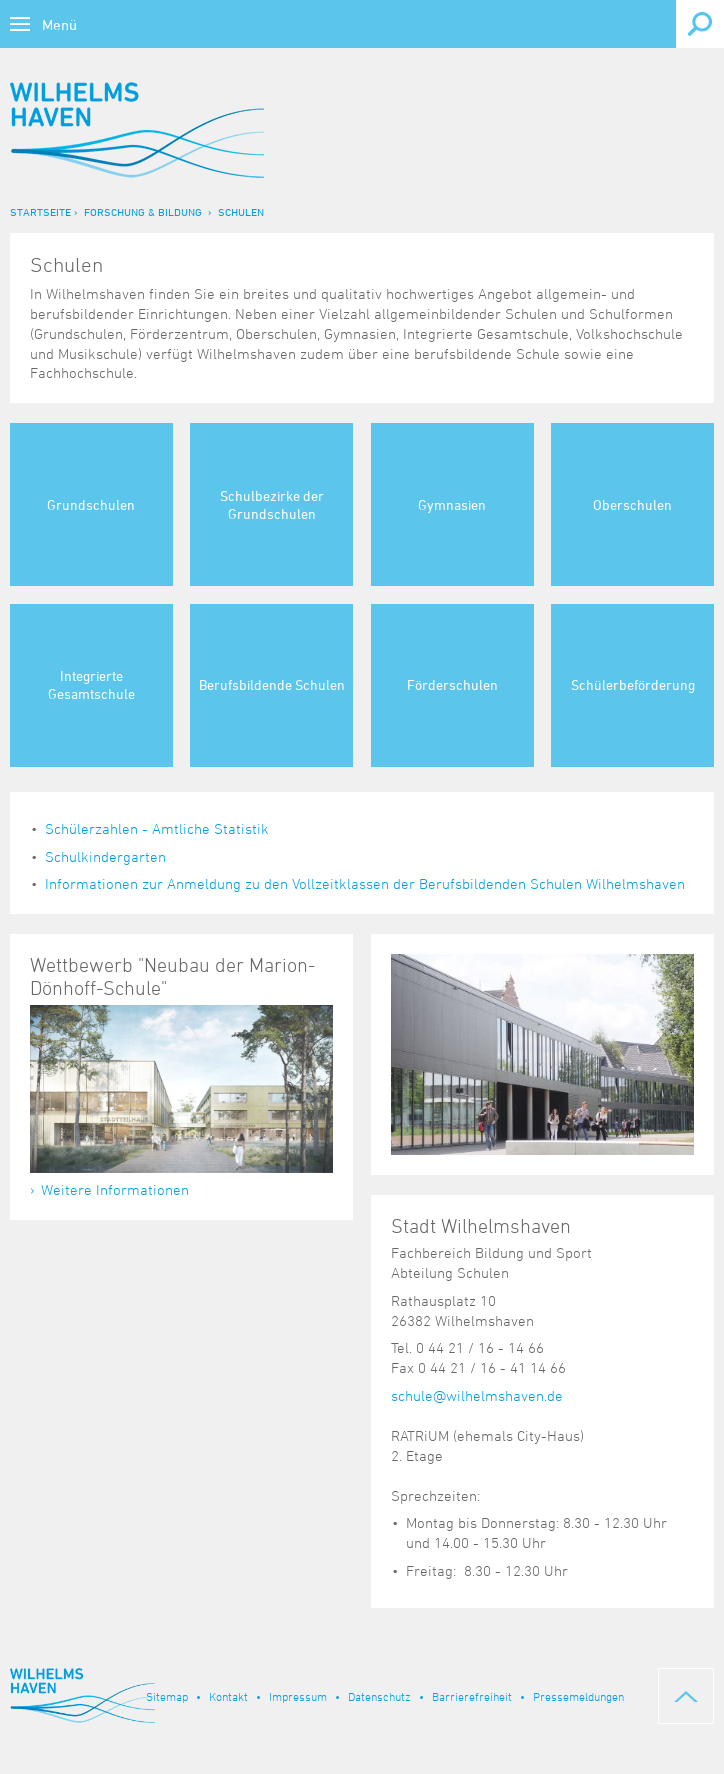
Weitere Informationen (115, 1189)
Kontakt (228, 1696)
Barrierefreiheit (472, 1696)
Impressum (298, 1696)
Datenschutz (379, 1696)
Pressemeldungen (578, 1696)
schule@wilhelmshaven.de (477, 1395)
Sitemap (167, 1696)
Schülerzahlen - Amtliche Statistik (157, 828)
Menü (59, 24)
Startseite (40, 211)
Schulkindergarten (105, 856)
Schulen (241, 211)
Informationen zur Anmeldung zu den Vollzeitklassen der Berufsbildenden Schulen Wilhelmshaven (365, 883)
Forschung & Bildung (143, 211)
